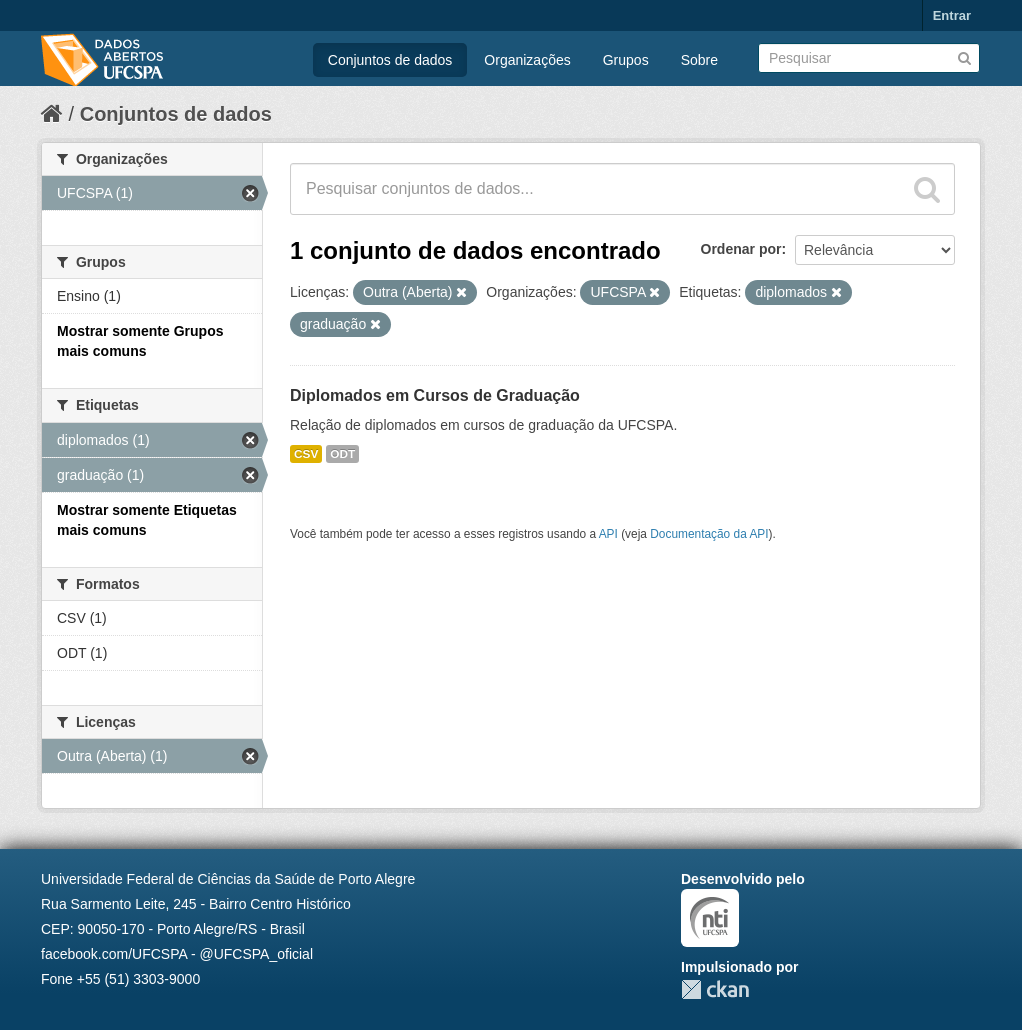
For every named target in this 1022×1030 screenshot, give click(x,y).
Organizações (527, 60)
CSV (306, 454)
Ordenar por (741, 249)
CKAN (715, 989)
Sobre (699, 60)
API (608, 534)
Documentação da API (709, 534)
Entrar (952, 15)
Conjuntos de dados (390, 60)
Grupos (626, 60)
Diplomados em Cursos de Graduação (435, 395)
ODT (342, 454)
